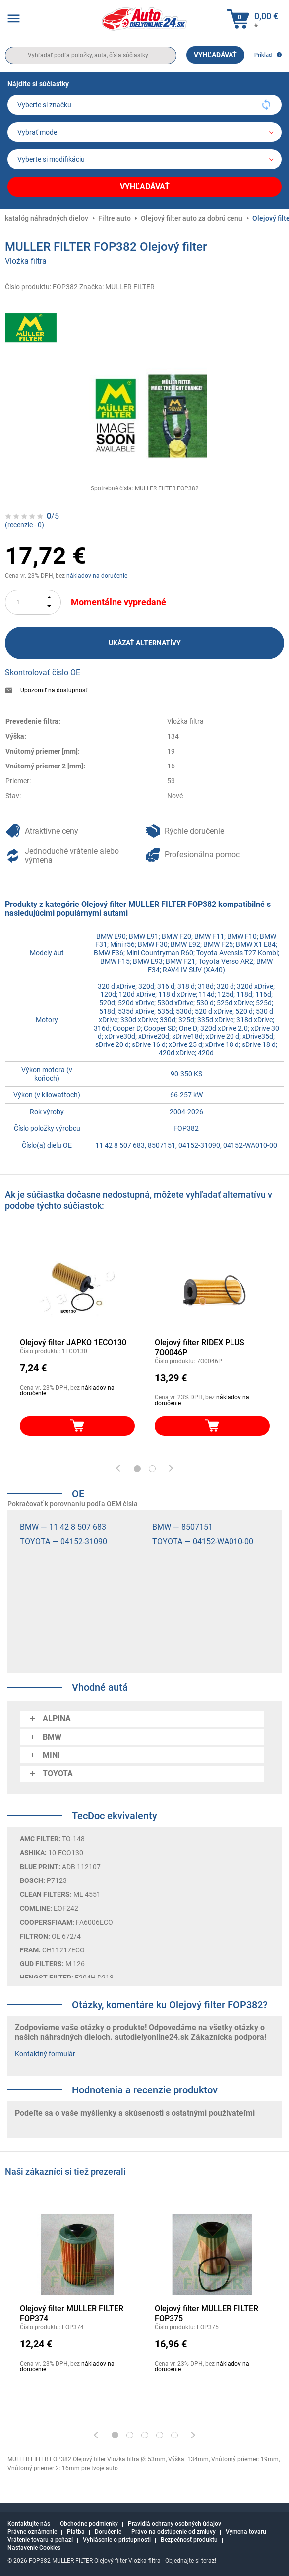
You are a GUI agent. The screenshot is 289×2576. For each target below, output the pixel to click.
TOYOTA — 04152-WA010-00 (202, 1541)
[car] (144, 159)
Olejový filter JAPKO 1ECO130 (73, 1342)
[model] (144, 132)
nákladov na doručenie (96, 575)
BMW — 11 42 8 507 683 (63, 1527)
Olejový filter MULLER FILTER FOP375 (206, 2313)
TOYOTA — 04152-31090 (63, 1541)
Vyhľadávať (215, 55)
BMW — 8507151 (182, 1527)
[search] (90, 55)
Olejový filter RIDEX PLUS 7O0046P (199, 1347)
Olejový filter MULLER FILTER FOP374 (71, 2313)
